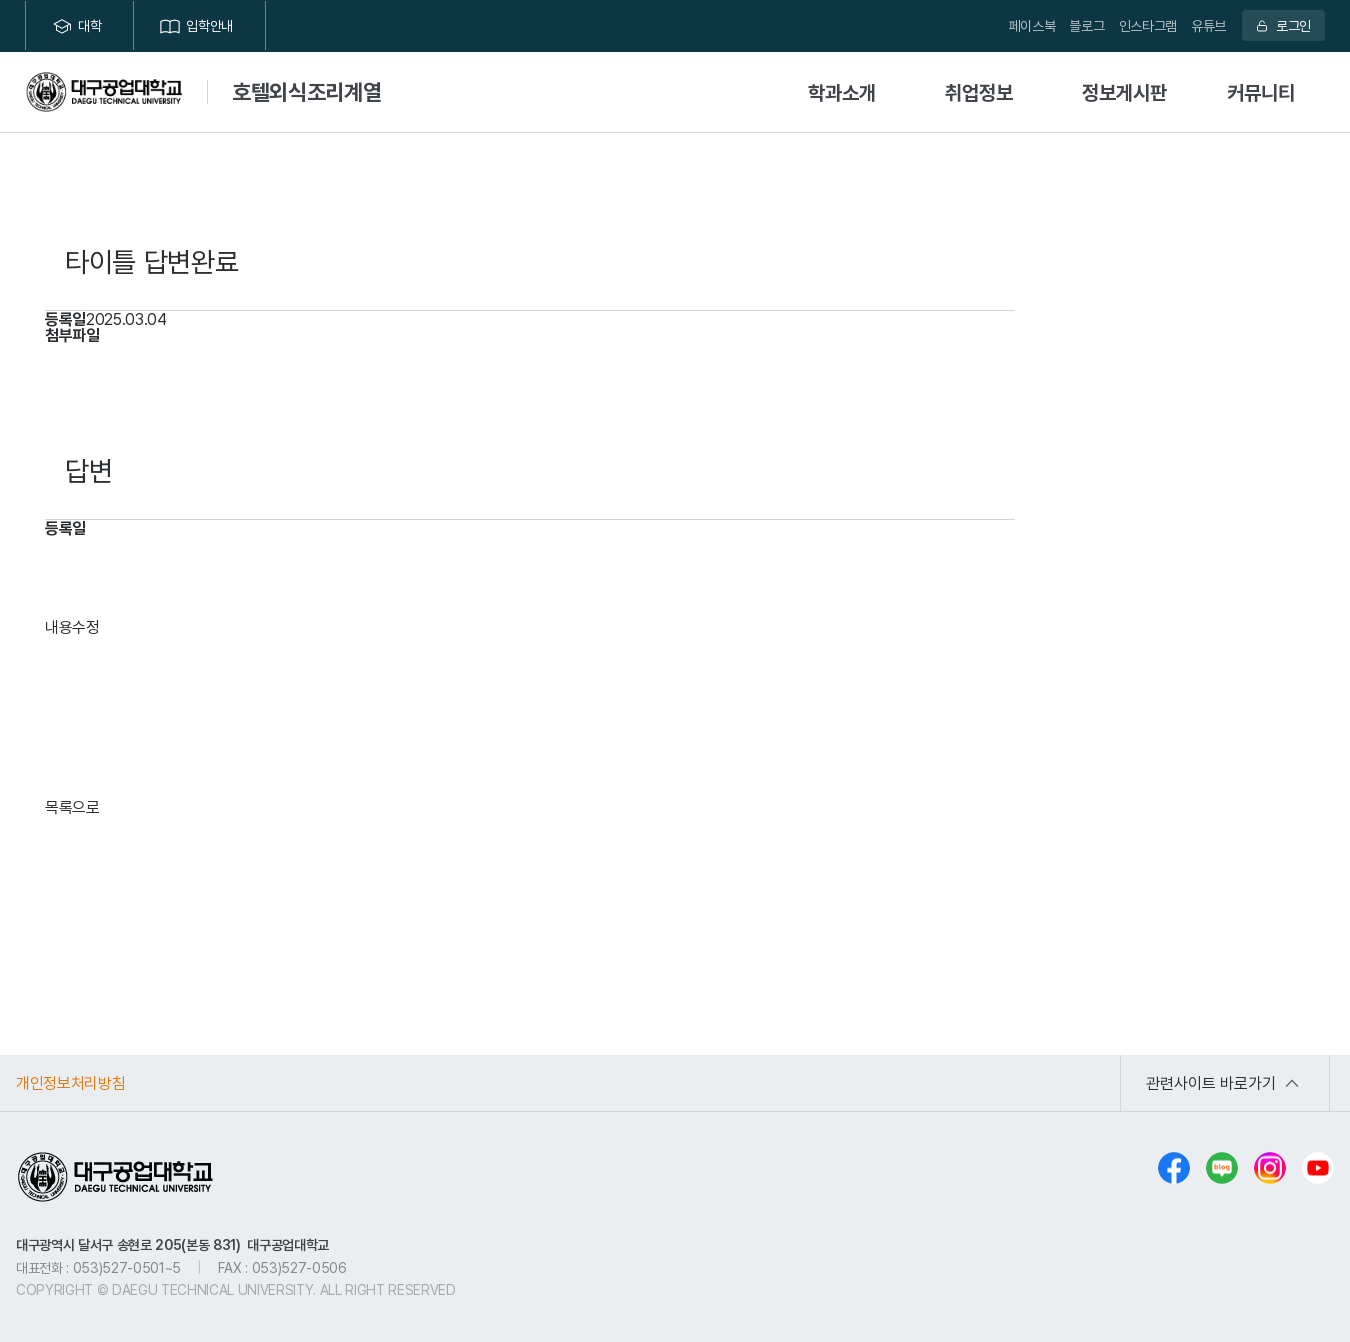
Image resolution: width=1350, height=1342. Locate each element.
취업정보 (979, 92)
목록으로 (72, 807)
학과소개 (842, 92)
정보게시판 (1124, 92)
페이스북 (1032, 25)
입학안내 (209, 25)
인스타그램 (1148, 25)
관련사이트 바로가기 (1211, 1083)
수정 (86, 627)
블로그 (1086, 25)
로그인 (1293, 25)
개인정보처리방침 (70, 1083)
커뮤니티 (1261, 92)
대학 (89, 25)
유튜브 (1208, 25)
